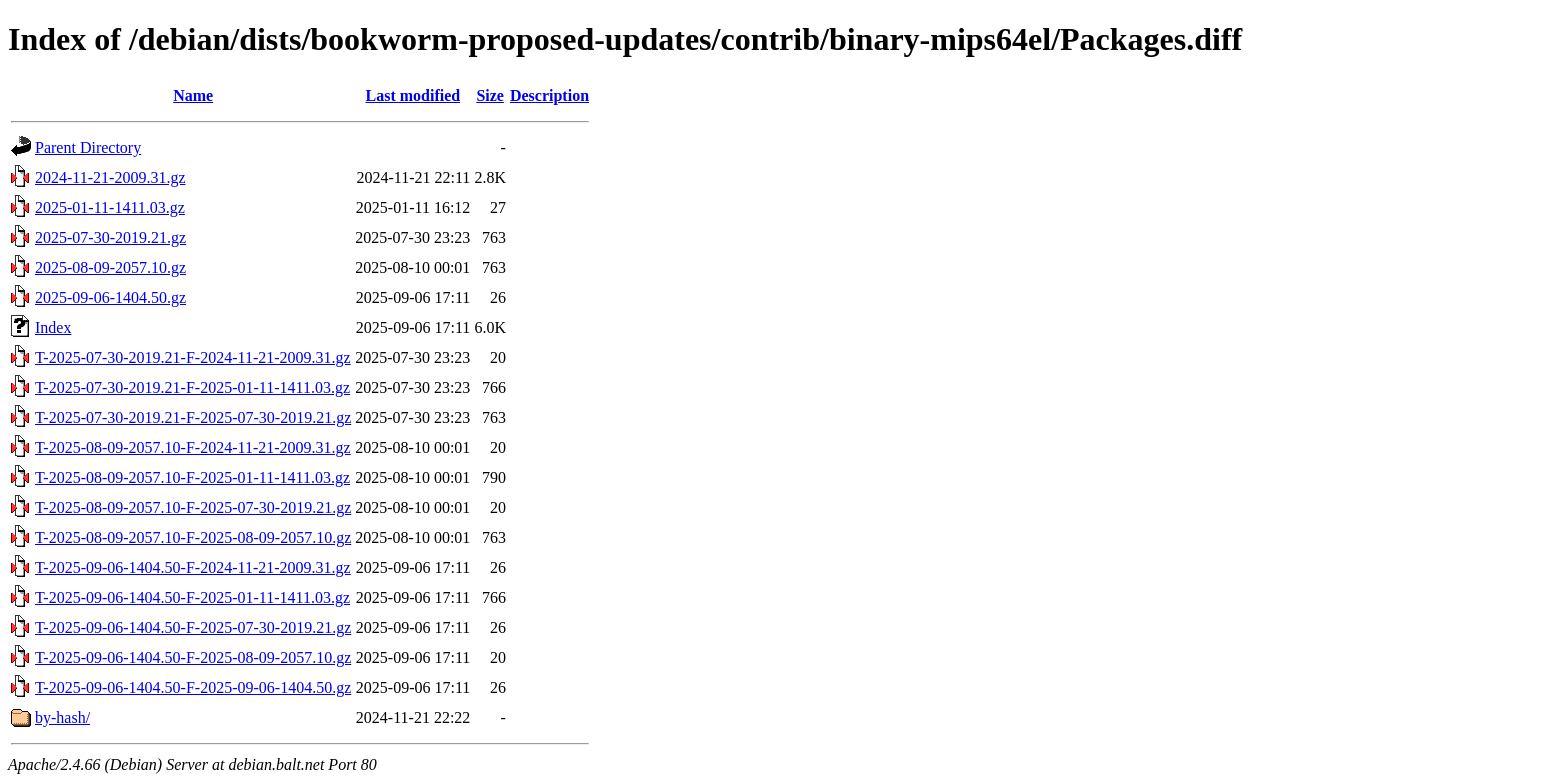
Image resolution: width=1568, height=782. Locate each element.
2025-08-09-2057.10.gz (110, 267)
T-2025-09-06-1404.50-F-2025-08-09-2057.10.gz (193, 657)
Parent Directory (88, 147)
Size (490, 95)
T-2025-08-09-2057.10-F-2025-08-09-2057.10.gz (193, 537)
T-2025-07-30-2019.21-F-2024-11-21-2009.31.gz (193, 357)
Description (549, 95)
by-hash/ (62, 717)
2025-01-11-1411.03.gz (110, 207)
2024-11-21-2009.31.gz (110, 177)
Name (193, 95)
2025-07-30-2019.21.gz (110, 237)
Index (53, 327)
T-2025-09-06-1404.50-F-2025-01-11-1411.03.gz (192, 597)
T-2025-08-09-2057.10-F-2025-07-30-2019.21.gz (193, 507)
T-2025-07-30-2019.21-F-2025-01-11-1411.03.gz (192, 387)
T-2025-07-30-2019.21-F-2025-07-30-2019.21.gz (193, 417)
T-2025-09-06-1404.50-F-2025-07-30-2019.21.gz (193, 627)
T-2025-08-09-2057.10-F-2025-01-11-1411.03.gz (192, 477)
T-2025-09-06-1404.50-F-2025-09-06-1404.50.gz (193, 687)
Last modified (412, 95)
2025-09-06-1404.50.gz (110, 297)
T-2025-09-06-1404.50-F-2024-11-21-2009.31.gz (193, 567)
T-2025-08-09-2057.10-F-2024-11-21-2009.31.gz (193, 447)
